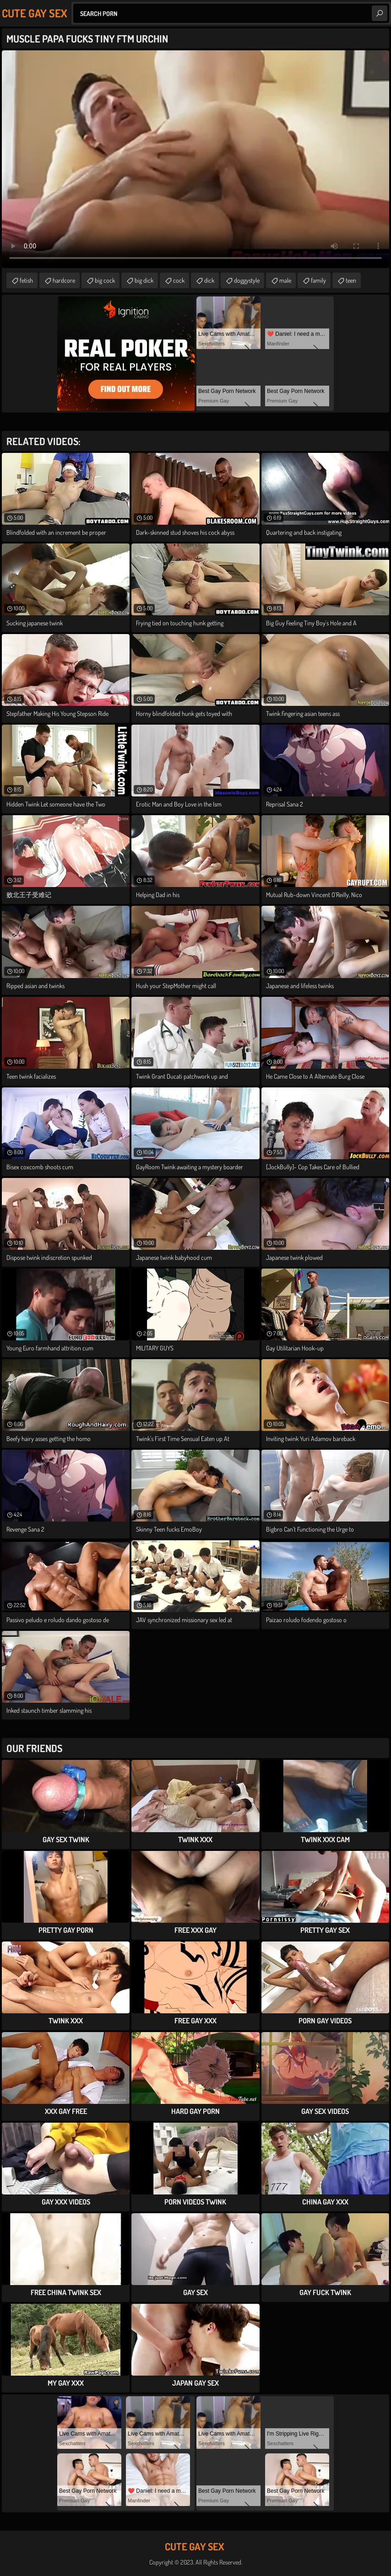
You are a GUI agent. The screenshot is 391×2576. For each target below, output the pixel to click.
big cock (105, 280)
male (285, 280)
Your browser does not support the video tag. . (195, 159)
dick (209, 280)
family (318, 280)
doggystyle (247, 280)
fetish (26, 280)
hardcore (64, 280)
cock (179, 280)
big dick (144, 280)
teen (351, 280)
